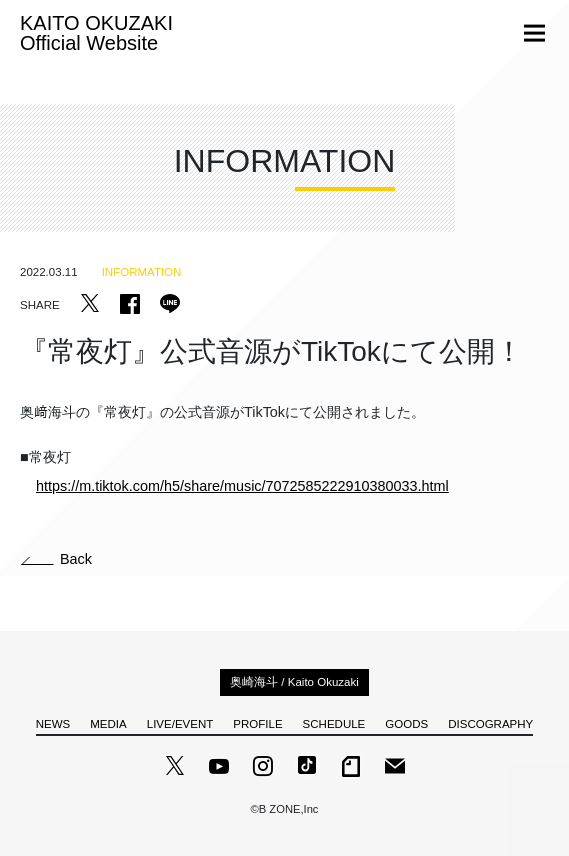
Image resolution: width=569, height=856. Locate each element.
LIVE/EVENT (180, 724)
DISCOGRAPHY (490, 724)
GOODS (406, 724)
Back (56, 559)
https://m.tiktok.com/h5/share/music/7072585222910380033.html (242, 486)
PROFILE (257, 724)
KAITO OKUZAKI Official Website (96, 33)
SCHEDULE (334, 724)
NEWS (53, 724)
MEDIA (108, 724)
